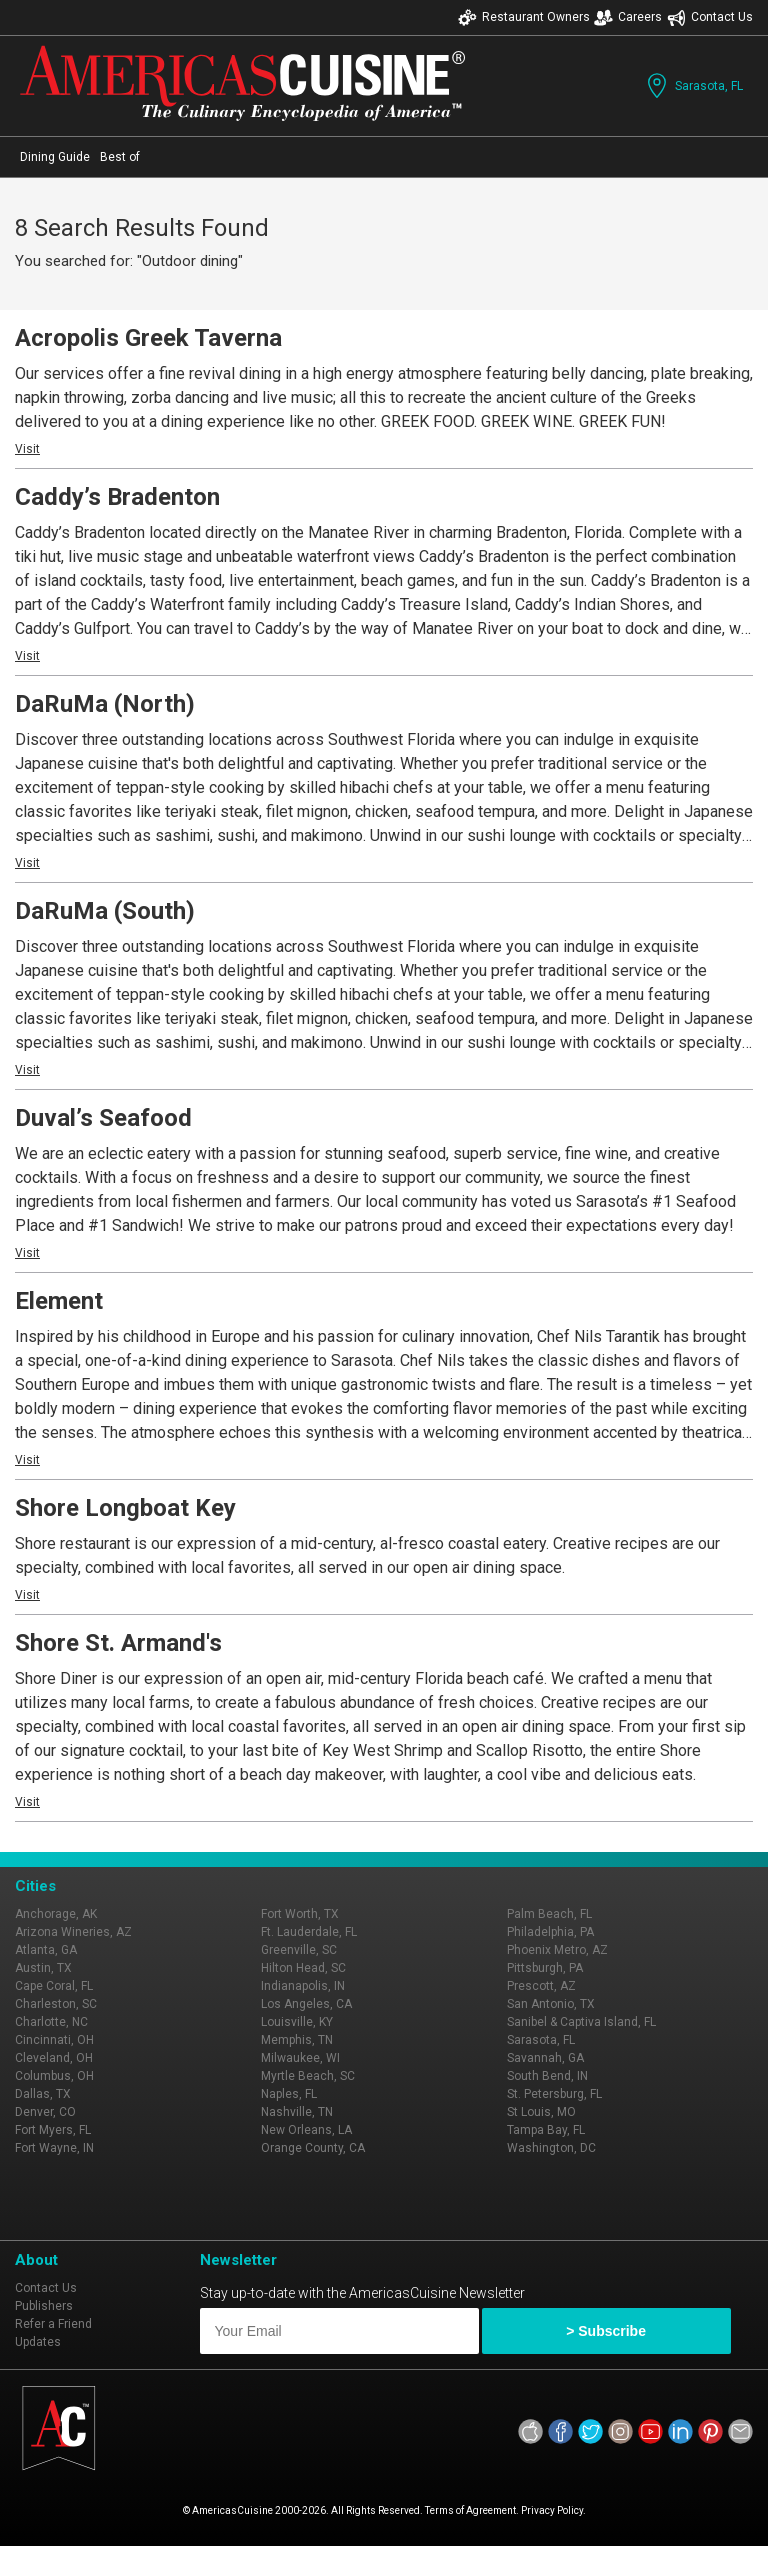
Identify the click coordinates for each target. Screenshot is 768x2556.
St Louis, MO (541, 2112)
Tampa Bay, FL (546, 2130)
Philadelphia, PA (550, 1932)
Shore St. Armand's (118, 1643)
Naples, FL (289, 2094)
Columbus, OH (54, 2076)
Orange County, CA (313, 2148)
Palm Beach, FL (549, 1914)
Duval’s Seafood (103, 1118)
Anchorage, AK (56, 1914)
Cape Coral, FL (54, 1986)
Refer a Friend (53, 2324)
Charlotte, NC (51, 2022)
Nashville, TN (297, 2112)
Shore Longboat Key (125, 1508)
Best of (120, 157)
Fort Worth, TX (300, 1914)
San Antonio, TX (551, 2004)
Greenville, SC (299, 1950)
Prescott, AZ (541, 1986)
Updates (38, 2342)
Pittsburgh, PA (545, 1968)
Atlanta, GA (46, 1950)
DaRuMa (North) (105, 704)
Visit (27, 449)
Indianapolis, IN (303, 1986)
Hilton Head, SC (303, 1968)
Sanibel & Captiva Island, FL (581, 2022)
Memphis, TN (297, 2040)
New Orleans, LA (306, 2130)
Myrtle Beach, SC (308, 2076)
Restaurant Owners (524, 17)
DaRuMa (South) (105, 911)
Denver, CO (45, 2112)
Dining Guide (55, 157)
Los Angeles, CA (306, 2004)
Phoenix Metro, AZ (557, 1950)
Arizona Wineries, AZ (73, 1932)
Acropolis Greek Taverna (148, 338)
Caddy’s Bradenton (117, 497)
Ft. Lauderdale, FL (309, 1932)
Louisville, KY (297, 2022)
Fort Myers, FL (53, 2130)
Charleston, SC (56, 2004)
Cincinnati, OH (54, 2040)
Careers (628, 17)
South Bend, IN (547, 2076)
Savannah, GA (545, 2058)
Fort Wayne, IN (54, 2148)
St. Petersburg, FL (554, 2094)
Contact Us (710, 17)
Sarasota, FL (693, 85)
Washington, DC (551, 2148)
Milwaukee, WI (300, 2058)
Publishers (44, 2306)
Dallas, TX (43, 2094)
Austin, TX (43, 1968)
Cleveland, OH (54, 2058)
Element (59, 1301)
